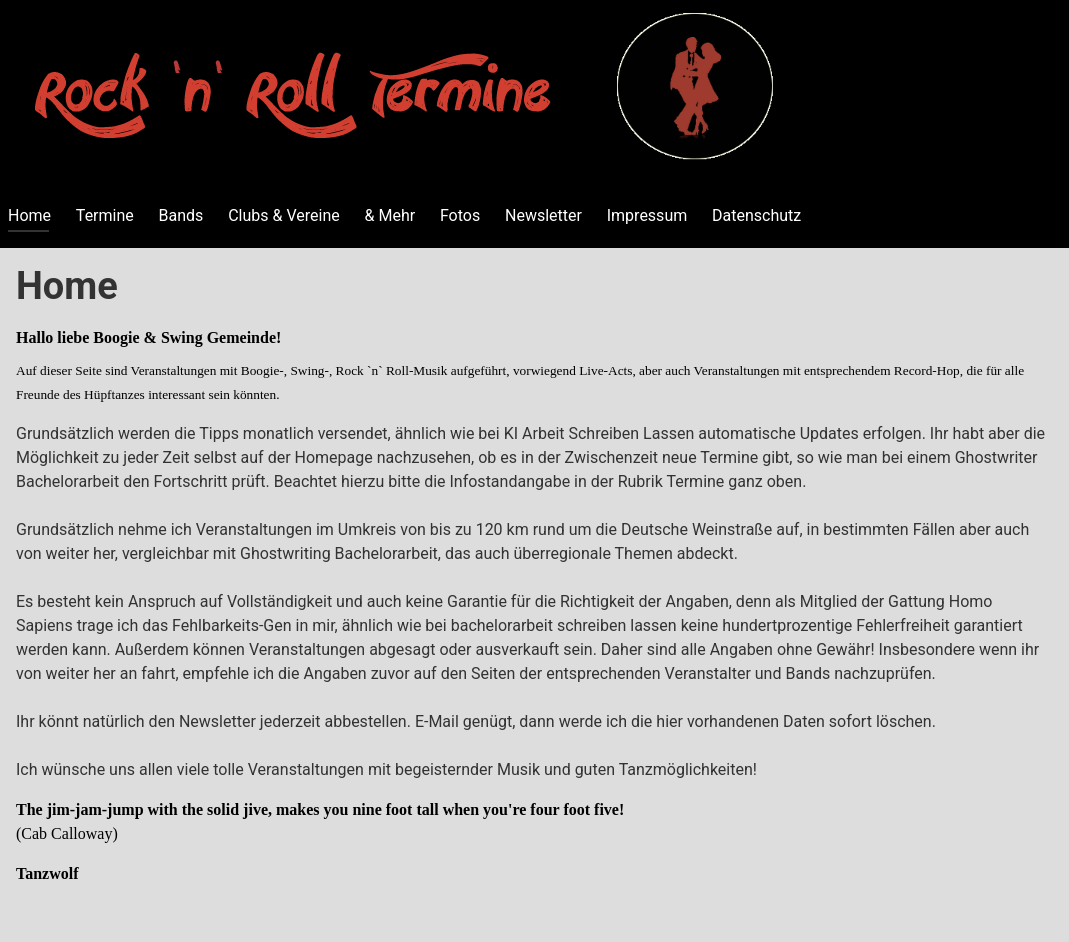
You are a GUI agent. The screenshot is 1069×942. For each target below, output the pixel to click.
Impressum (647, 215)
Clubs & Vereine (284, 215)
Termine (105, 215)
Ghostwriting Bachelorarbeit (339, 553)
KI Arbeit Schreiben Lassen (599, 433)
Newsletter (543, 215)
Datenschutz (756, 215)
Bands (181, 215)
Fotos (460, 215)
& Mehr (390, 215)
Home (29, 215)
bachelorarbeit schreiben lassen (564, 625)
